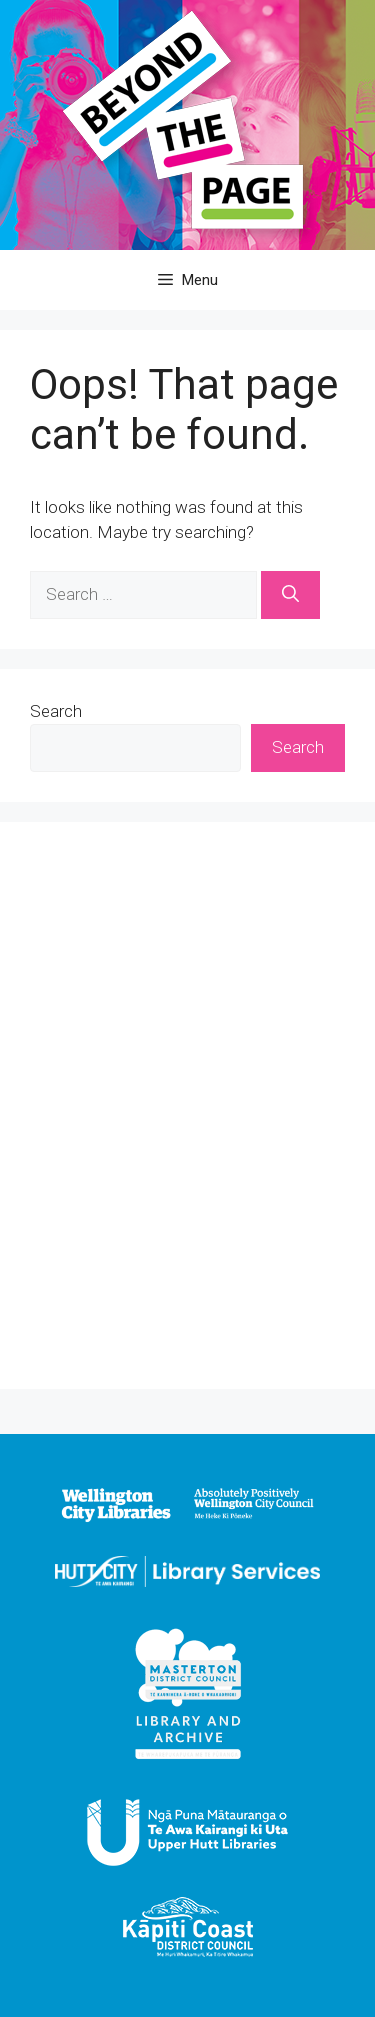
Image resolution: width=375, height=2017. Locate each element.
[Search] (290, 595)
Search (56, 711)
